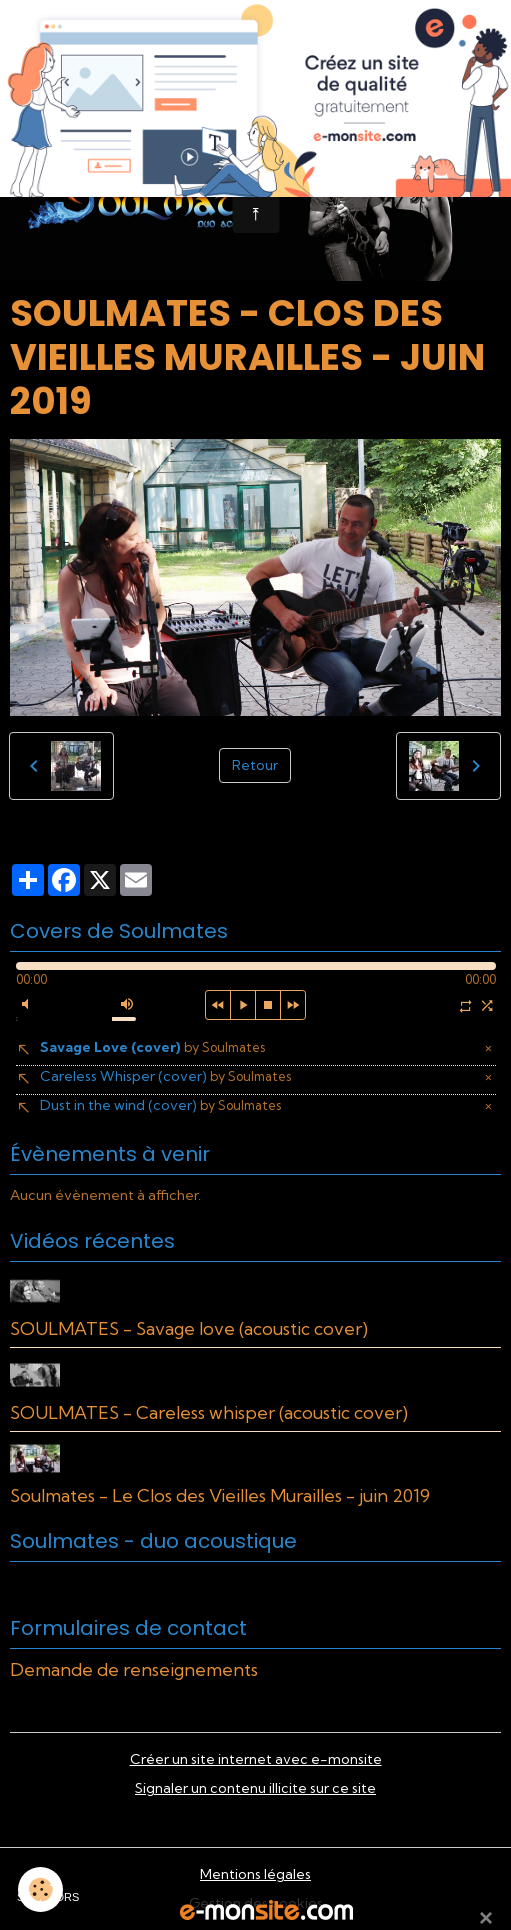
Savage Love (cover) (152, 1047)
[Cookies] (40, 1889)
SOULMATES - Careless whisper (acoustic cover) (209, 1412)
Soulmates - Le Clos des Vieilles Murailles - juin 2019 (220, 1495)
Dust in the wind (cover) (160, 1105)
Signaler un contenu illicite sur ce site (255, 1788)
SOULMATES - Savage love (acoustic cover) (189, 1328)
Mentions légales (255, 1874)
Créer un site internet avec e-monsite (256, 1759)
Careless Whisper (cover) (165, 1076)
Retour (255, 765)
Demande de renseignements (134, 1669)
